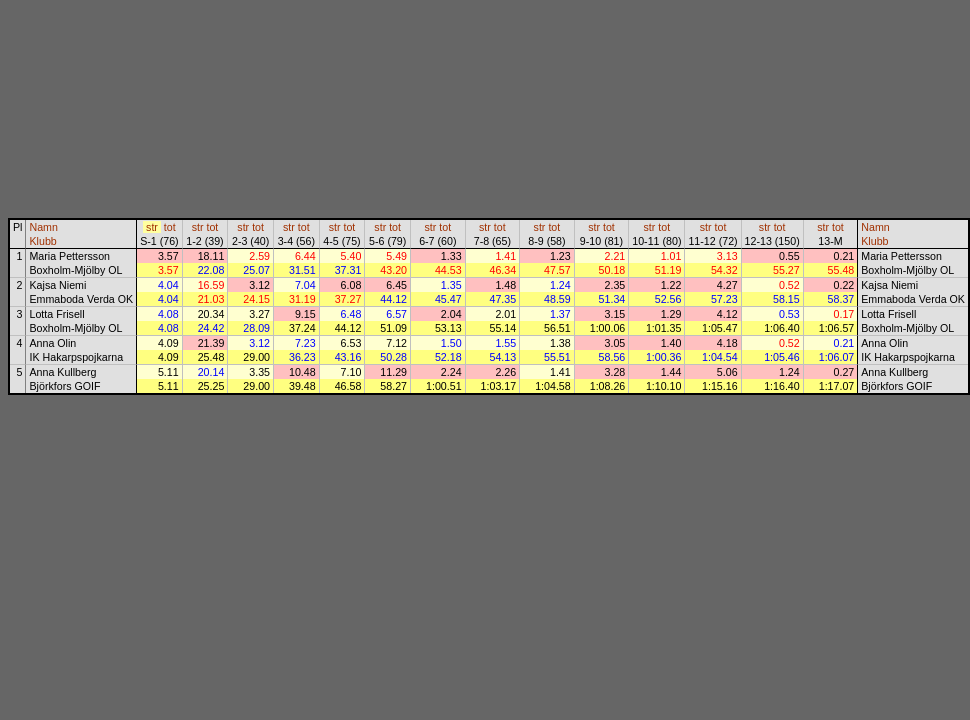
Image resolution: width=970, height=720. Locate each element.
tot (170, 227)
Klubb (42, 241)
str (152, 227)
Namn (43, 227)
